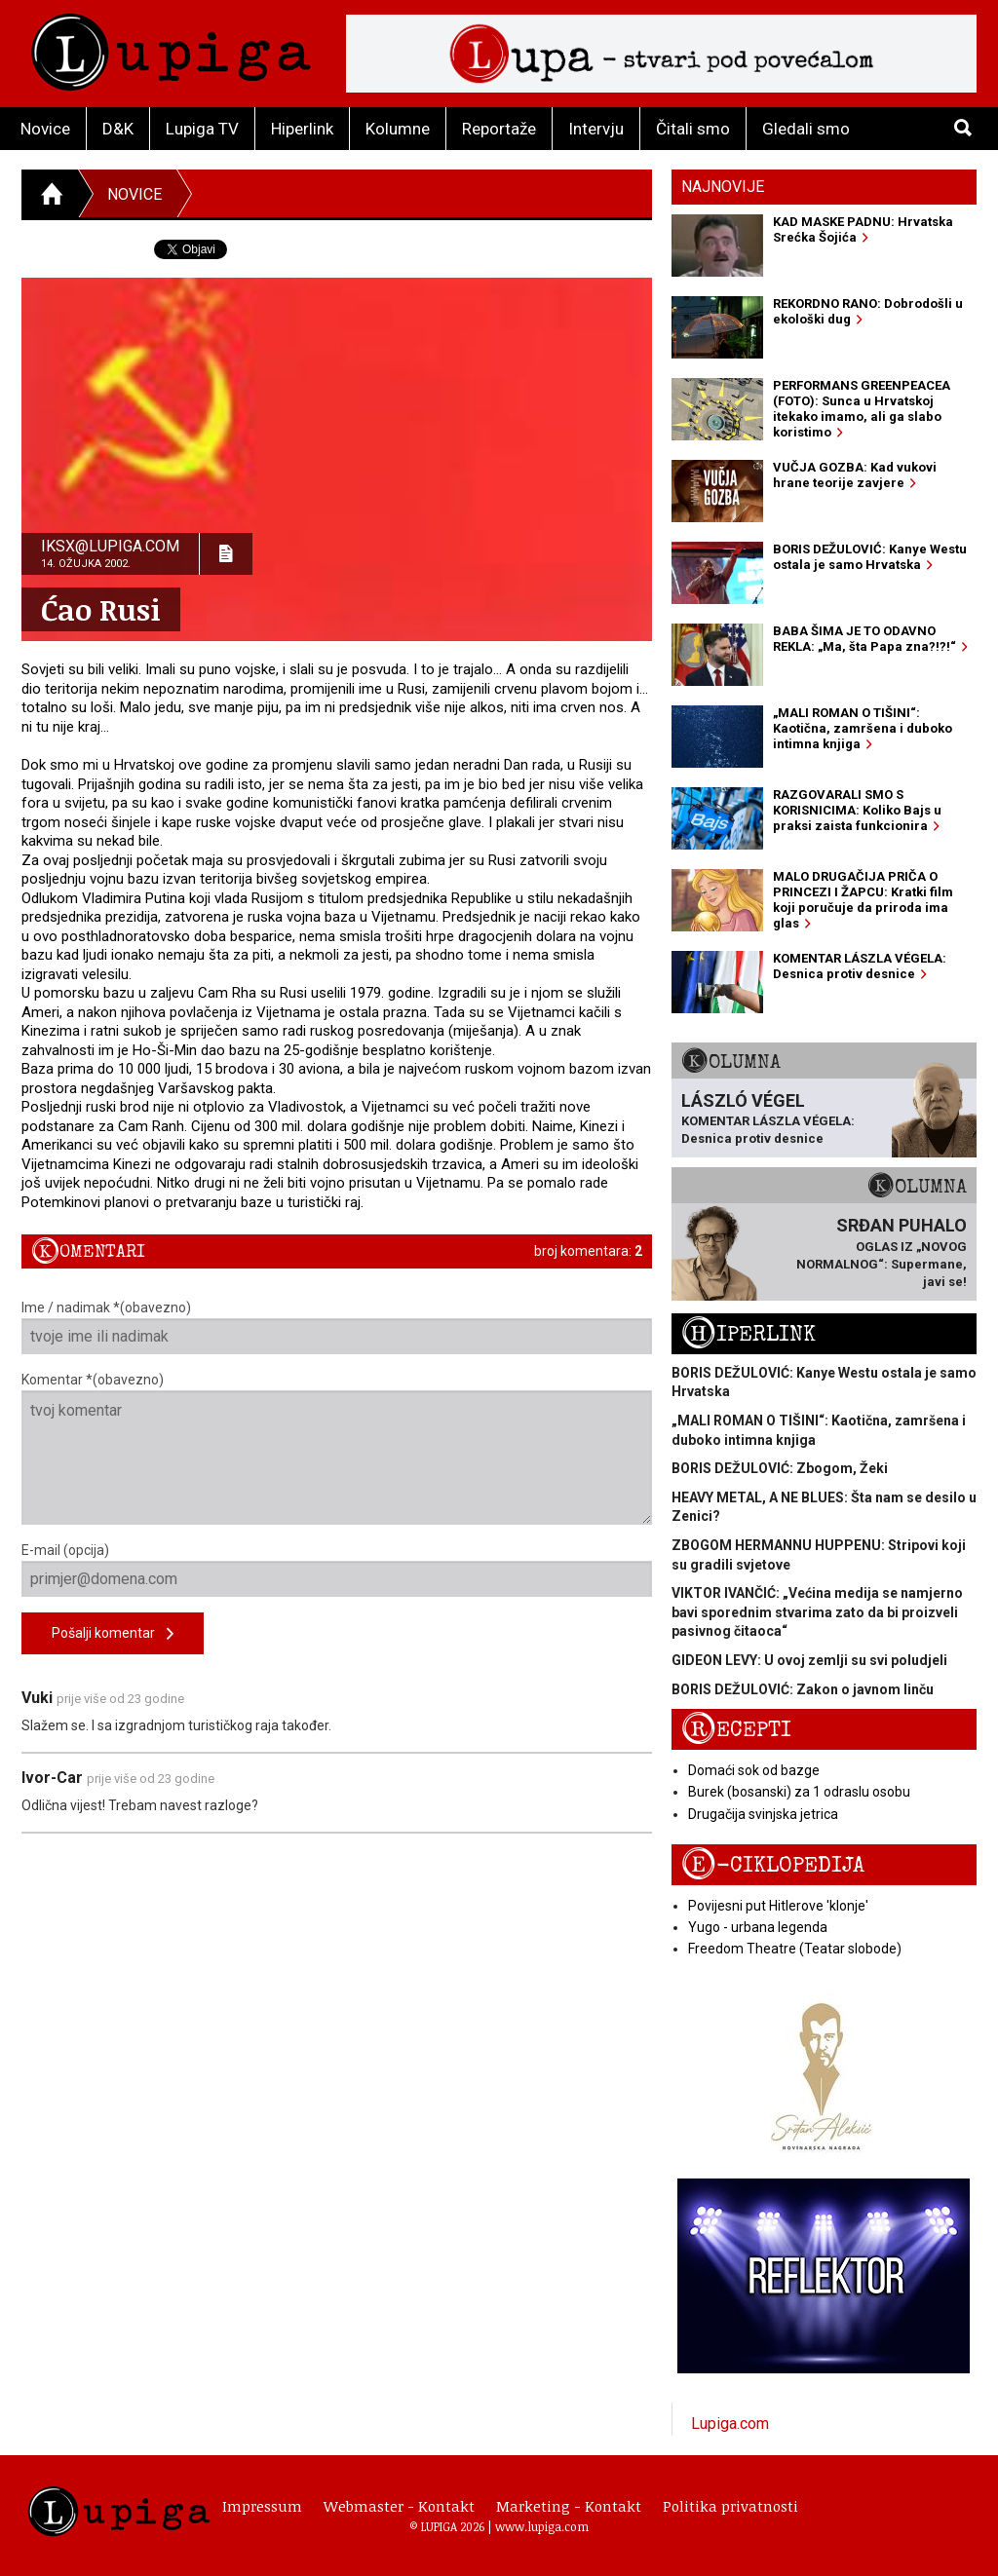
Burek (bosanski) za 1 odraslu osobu (799, 1791)
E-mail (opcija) (336, 1569)
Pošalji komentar (112, 1634)
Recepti (736, 1730)
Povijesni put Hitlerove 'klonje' (778, 1905)
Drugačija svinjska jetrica (763, 1814)
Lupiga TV (202, 128)
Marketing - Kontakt (568, 2506)
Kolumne (397, 128)
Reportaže (499, 128)
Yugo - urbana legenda (757, 1927)
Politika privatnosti (730, 2506)
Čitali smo (693, 128)
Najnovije (722, 186)
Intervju (596, 128)
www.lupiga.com (542, 2526)
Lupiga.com (730, 2423)
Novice (45, 128)
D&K (118, 128)
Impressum (262, 2506)
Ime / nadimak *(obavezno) (336, 1327)
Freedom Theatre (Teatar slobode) (795, 1948)
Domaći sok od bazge (754, 1770)
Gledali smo (806, 128)
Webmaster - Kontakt (399, 2506)
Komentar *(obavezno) (336, 1448)
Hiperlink (302, 128)
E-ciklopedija (772, 1865)
